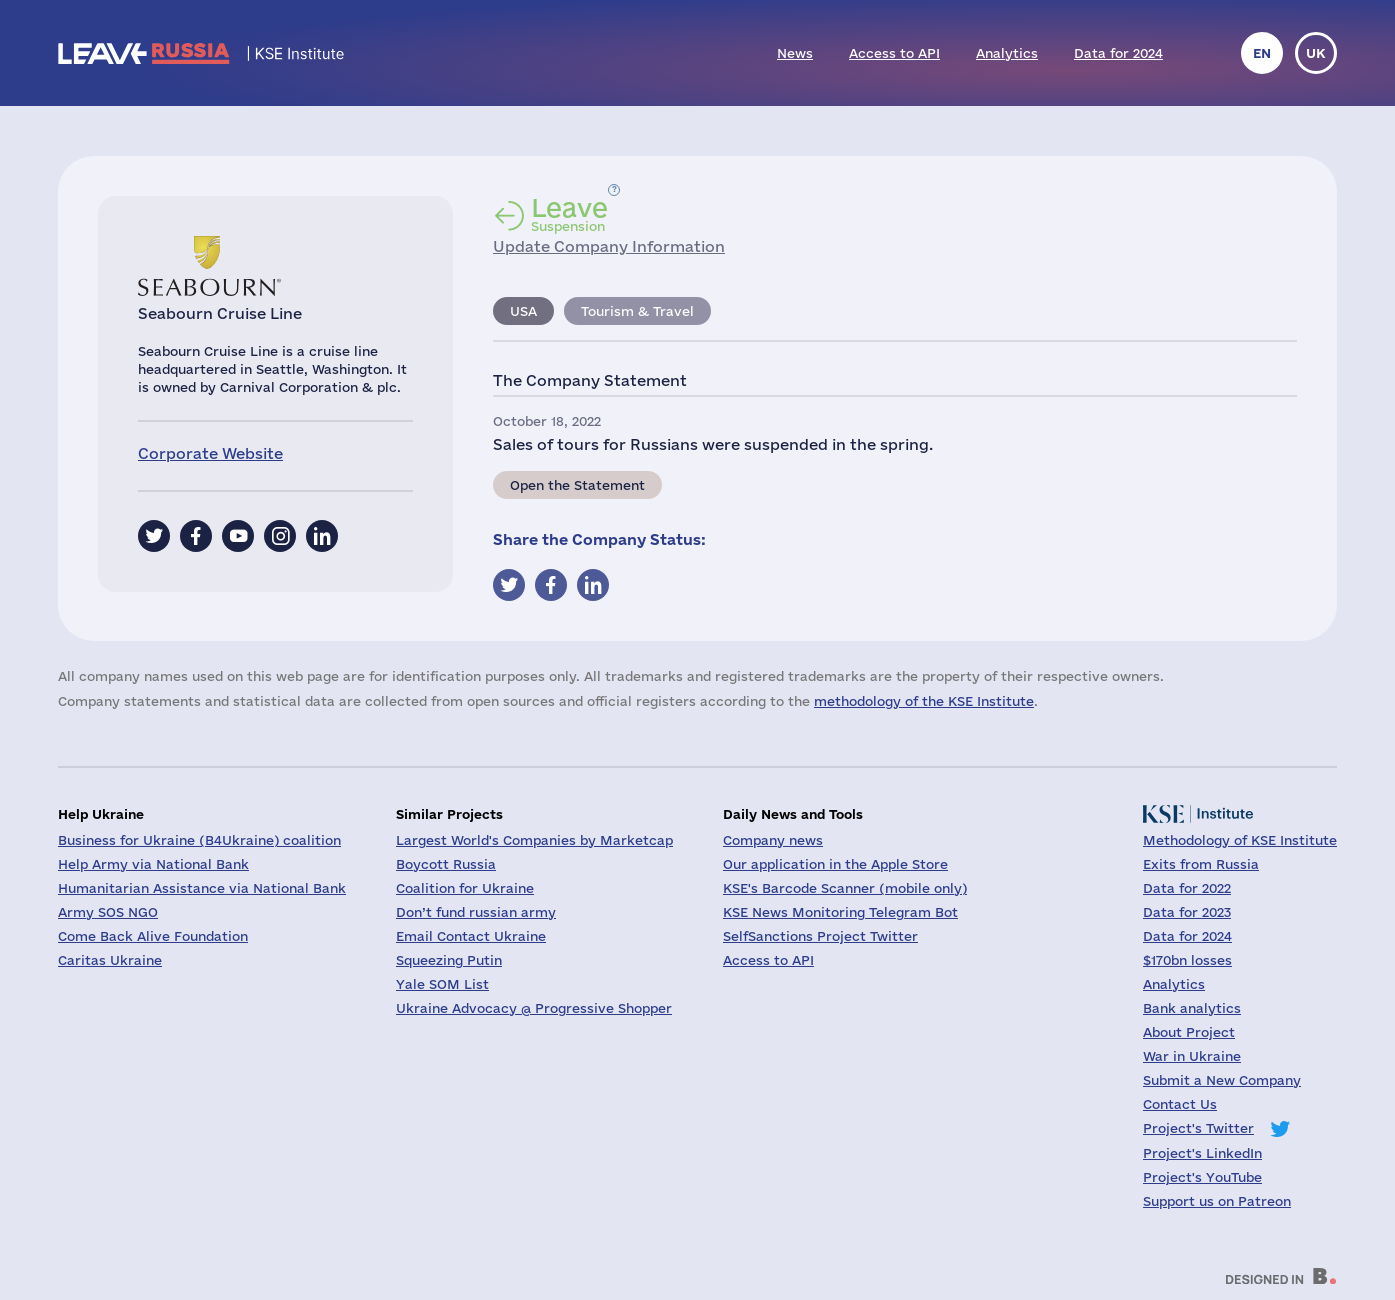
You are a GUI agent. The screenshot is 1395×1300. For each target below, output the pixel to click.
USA (523, 311)
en (1262, 53)
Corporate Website (210, 453)
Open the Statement (577, 485)
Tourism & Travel (637, 311)
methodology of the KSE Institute (924, 701)
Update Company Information (609, 246)
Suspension (569, 214)
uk (1316, 53)
